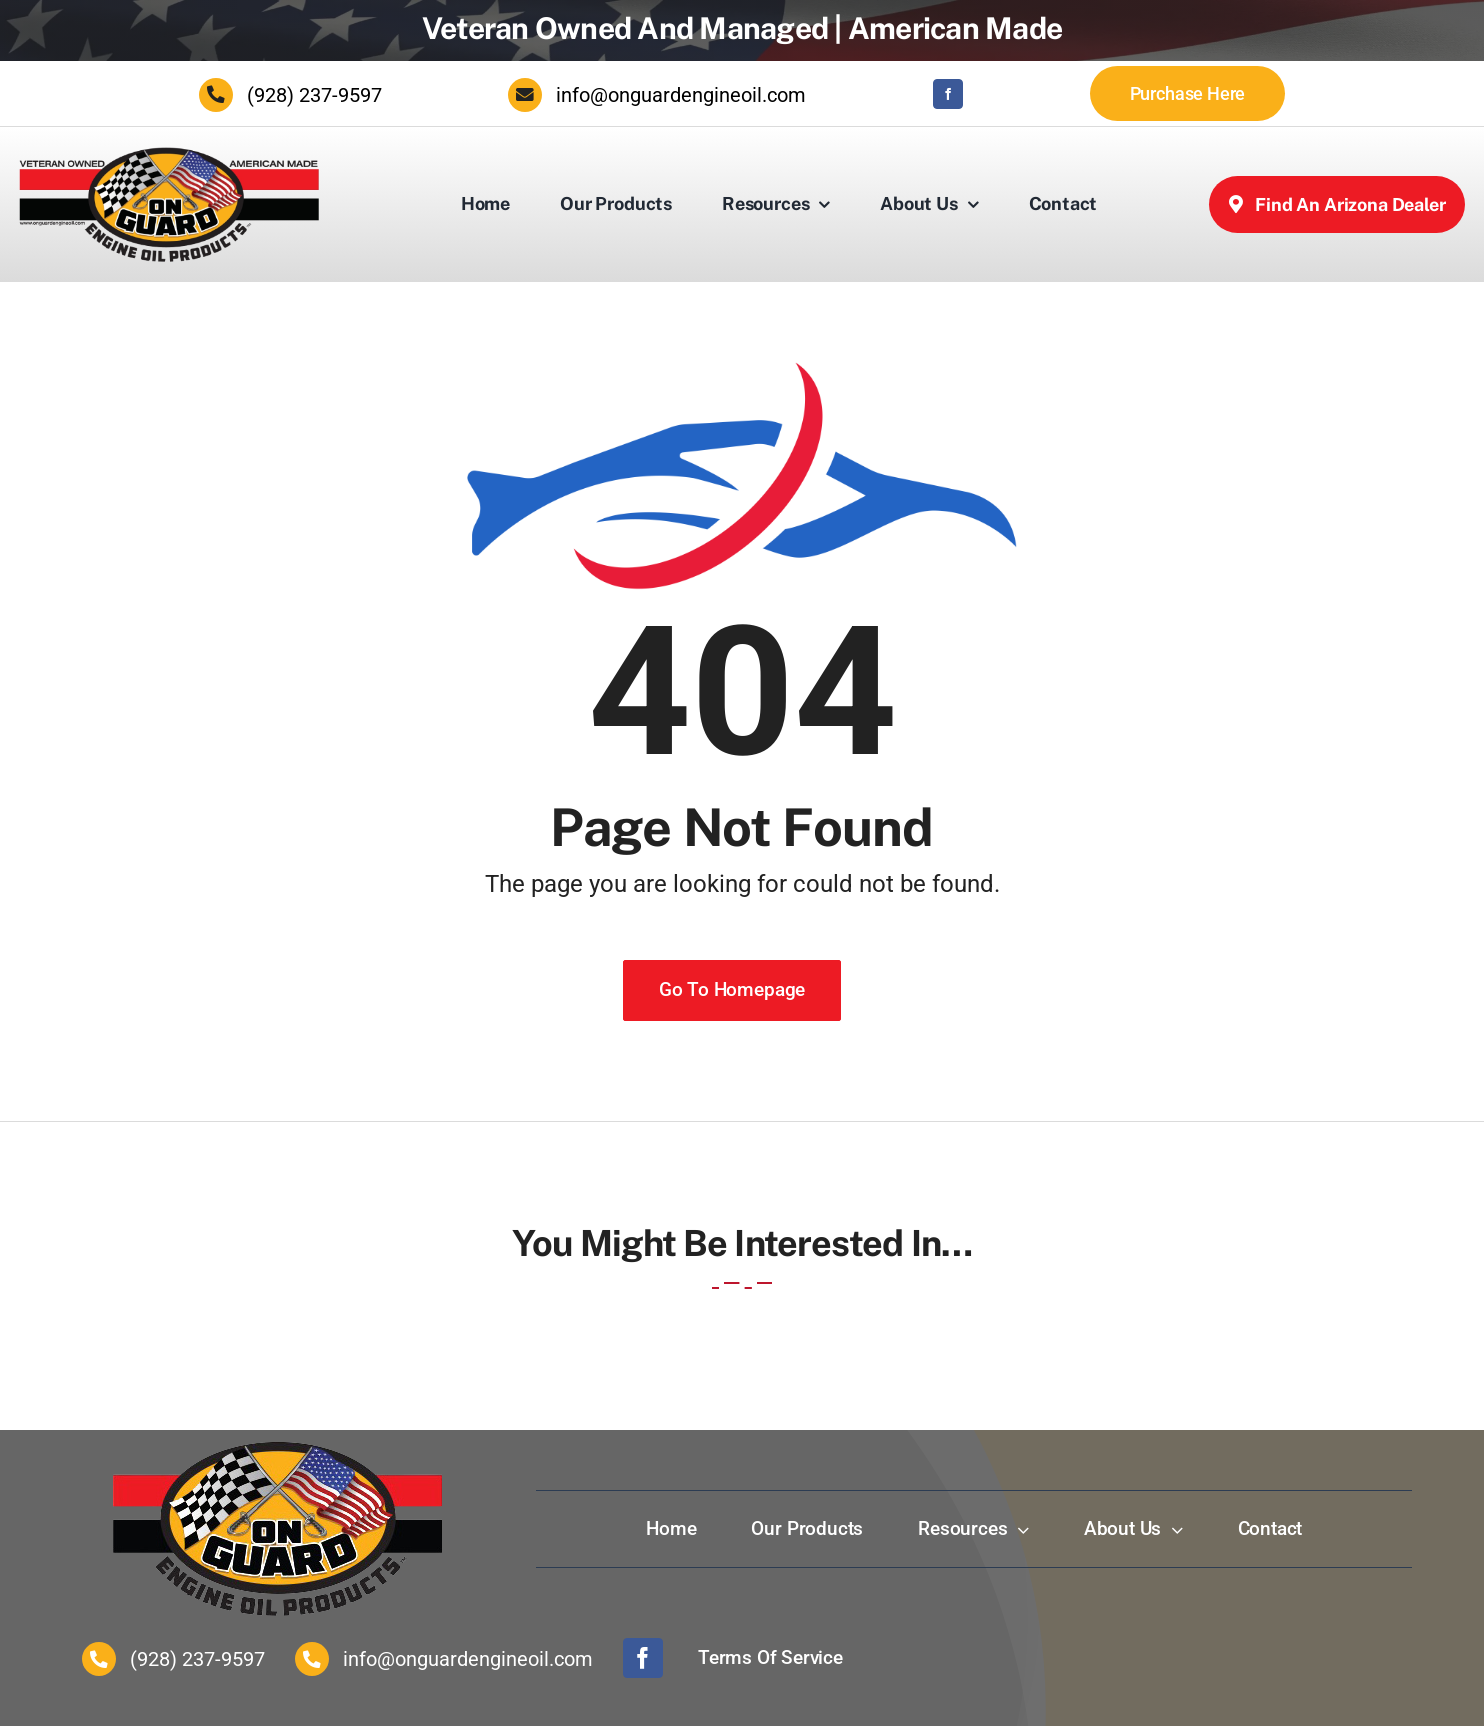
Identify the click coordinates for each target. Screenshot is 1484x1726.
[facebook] (948, 94)
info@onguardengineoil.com (681, 95)
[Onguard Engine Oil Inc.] (169, 155)
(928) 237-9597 (314, 95)
